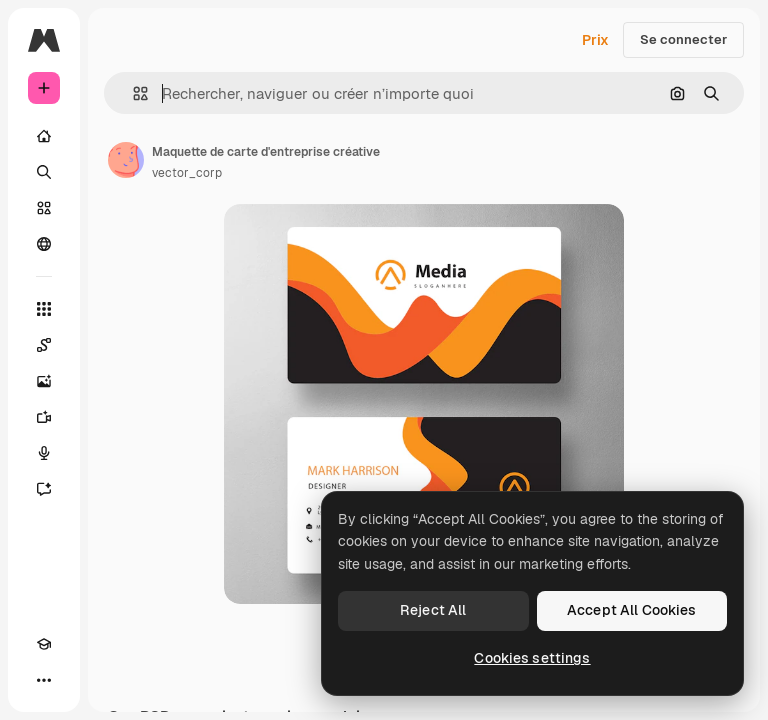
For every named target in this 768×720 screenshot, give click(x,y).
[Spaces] (44, 345)
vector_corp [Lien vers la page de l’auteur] (187, 173)
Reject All (433, 610)
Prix (595, 40)
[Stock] (44, 208)
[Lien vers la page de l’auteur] (126, 160)
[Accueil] (44, 136)
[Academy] (44, 644)
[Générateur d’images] (44, 381)
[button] (132, 93)
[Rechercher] (44, 172)
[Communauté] (44, 244)
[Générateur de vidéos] (44, 417)
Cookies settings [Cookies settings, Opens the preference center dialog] (532, 658)
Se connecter (683, 39)
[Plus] (44, 680)
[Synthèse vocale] (44, 453)
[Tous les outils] (44, 309)
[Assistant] (44, 489)
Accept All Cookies (632, 610)
